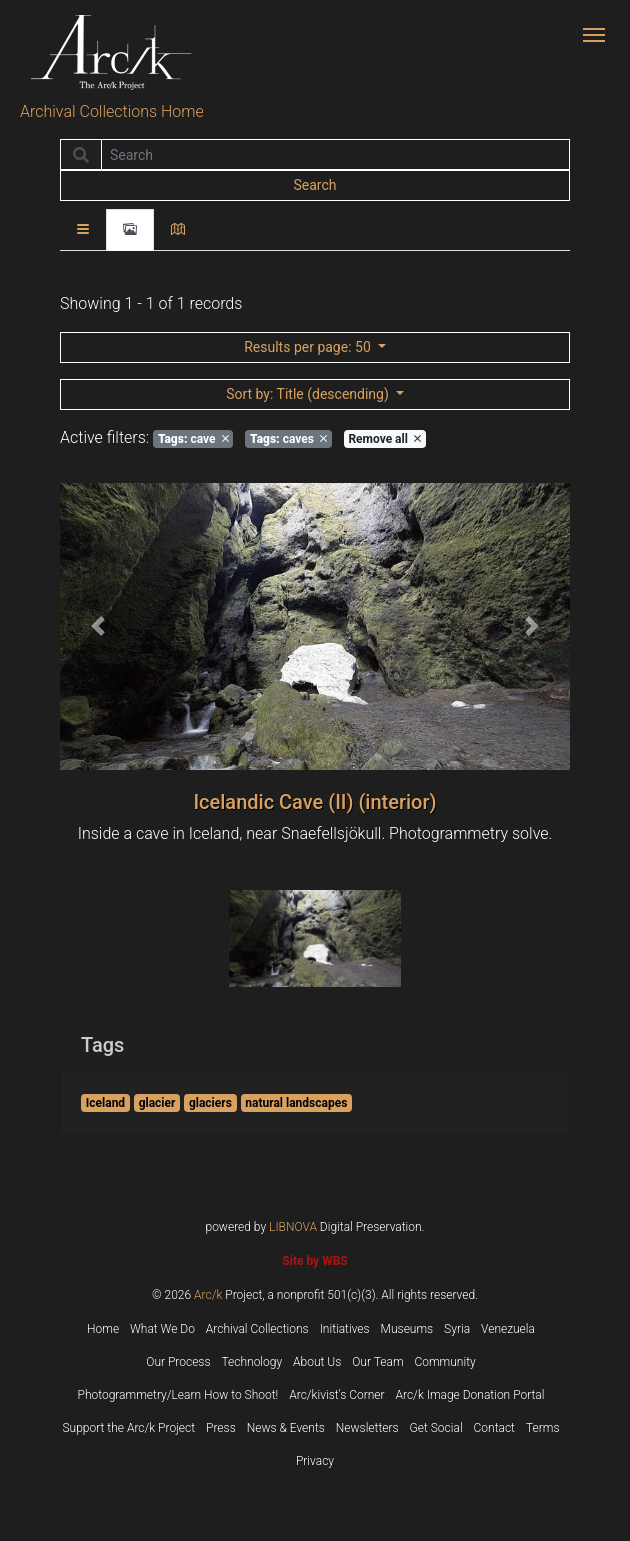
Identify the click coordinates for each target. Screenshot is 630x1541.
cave (193, 439)
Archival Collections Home (112, 111)
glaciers (210, 1103)
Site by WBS (314, 1261)
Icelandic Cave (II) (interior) (314, 802)
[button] (98, 626)
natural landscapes (296, 1103)
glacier (157, 1103)
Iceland (105, 1103)
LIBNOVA (293, 1227)
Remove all (384, 439)
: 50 (309, 347)
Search (314, 185)
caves (288, 439)
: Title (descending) (309, 394)
